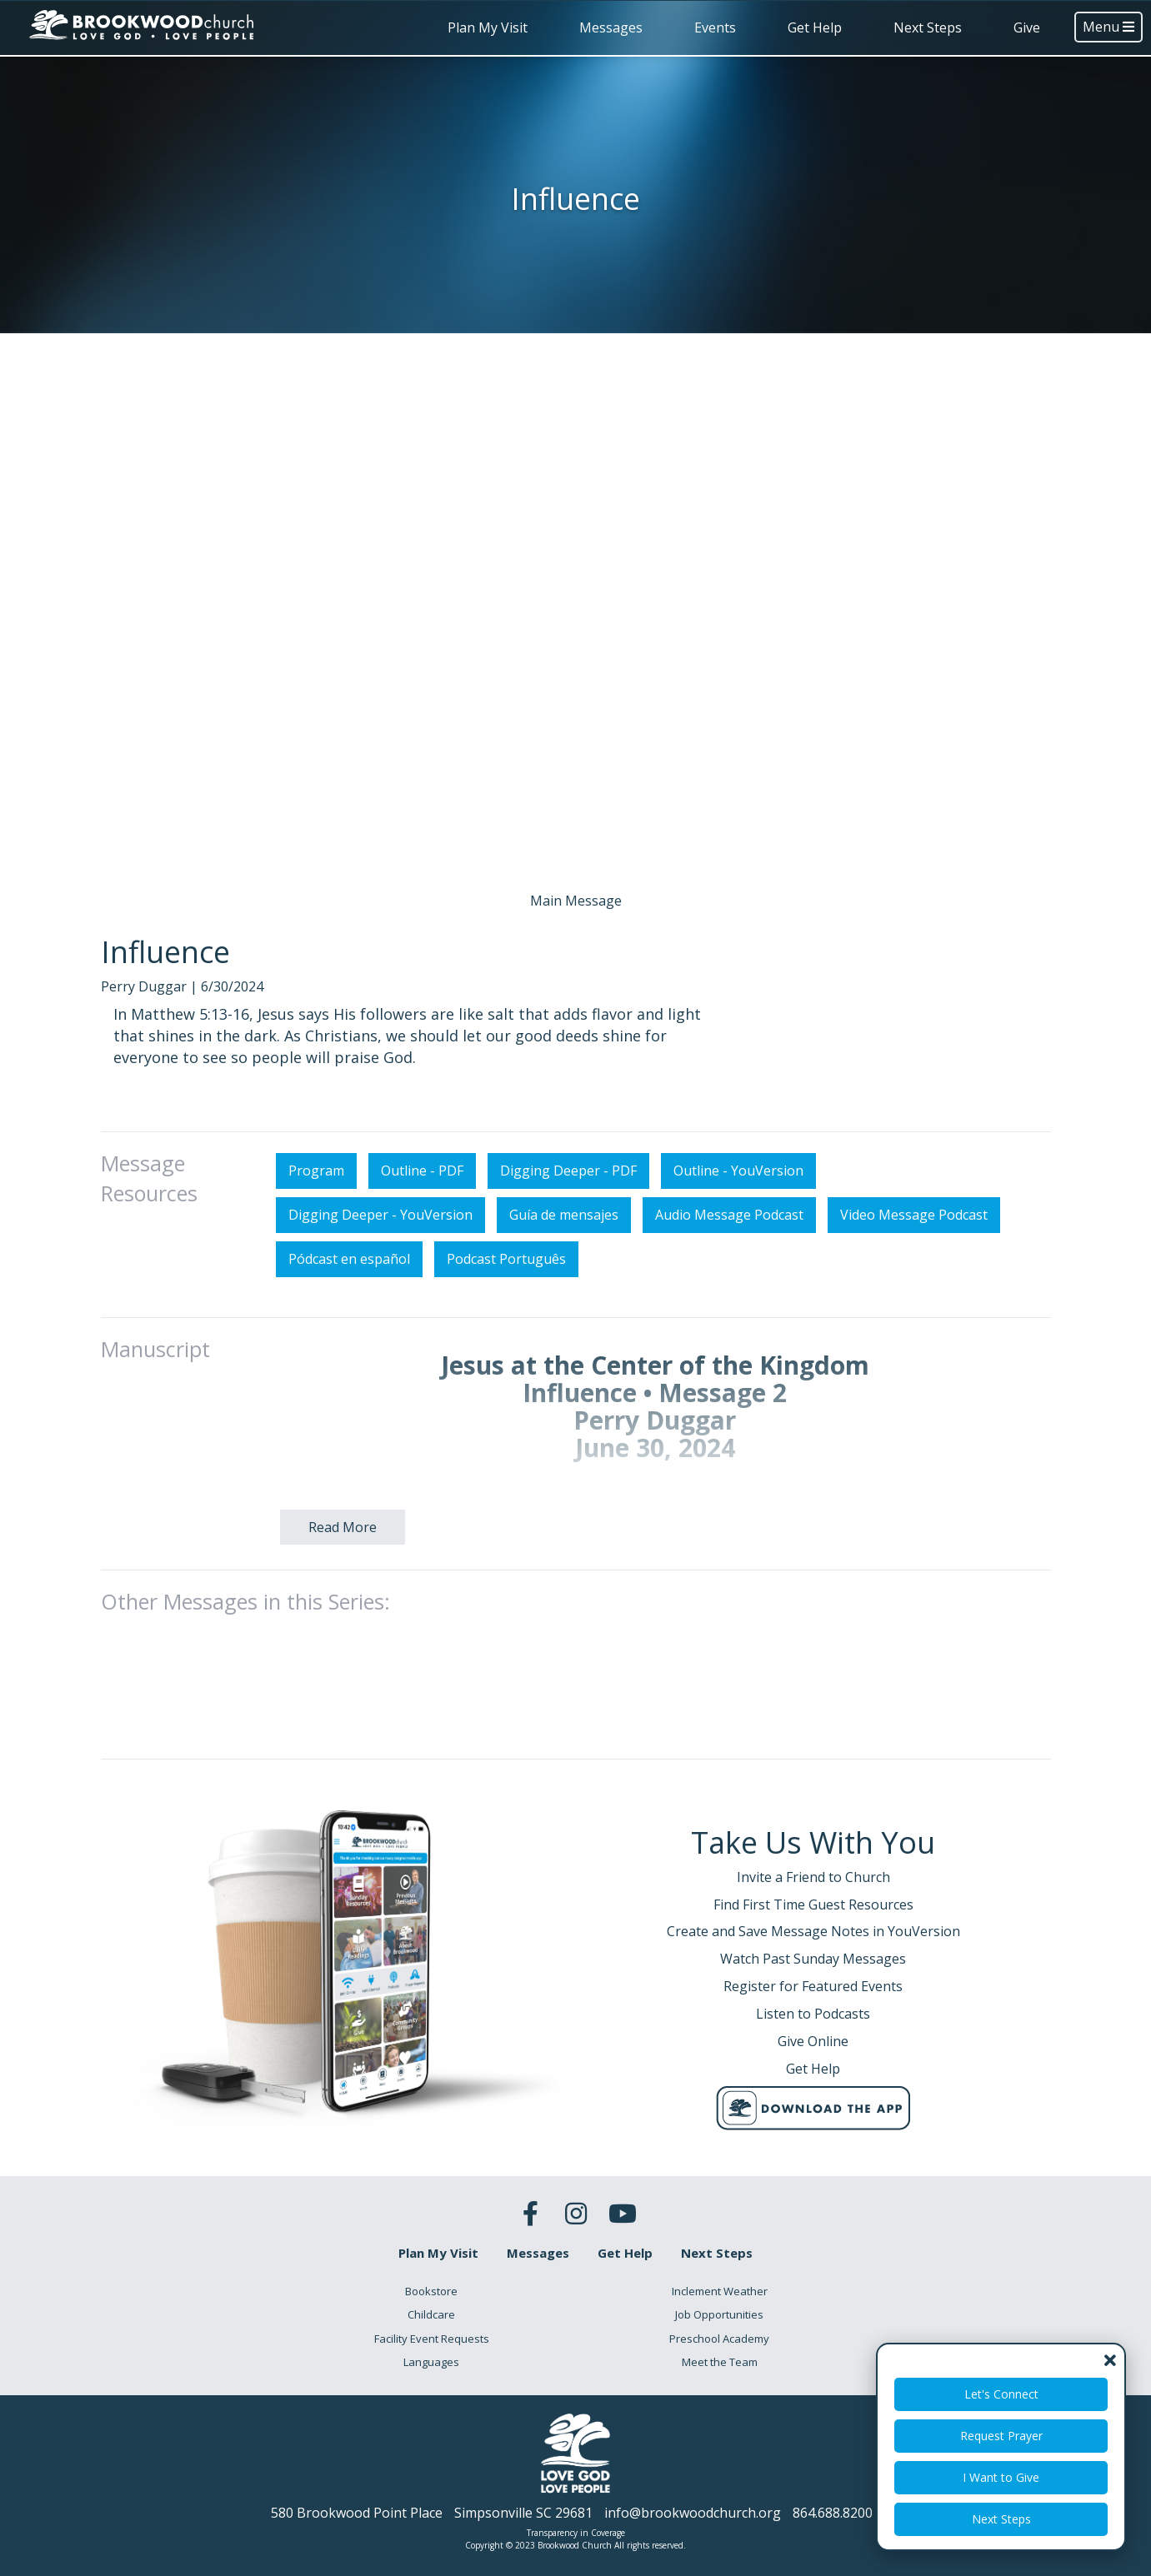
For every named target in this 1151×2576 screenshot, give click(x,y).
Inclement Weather (720, 2291)
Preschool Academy (719, 2338)
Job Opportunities (719, 2314)
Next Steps (927, 27)
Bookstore (431, 2291)
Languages (431, 2361)
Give (1026, 27)
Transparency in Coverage (576, 2533)
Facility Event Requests (431, 2338)
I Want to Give (1001, 2477)
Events (715, 27)
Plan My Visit (488, 27)
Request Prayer (1001, 2436)
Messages (611, 27)
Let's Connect (1001, 2394)
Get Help (815, 27)
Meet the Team (720, 2361)
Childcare (431, 2314)
